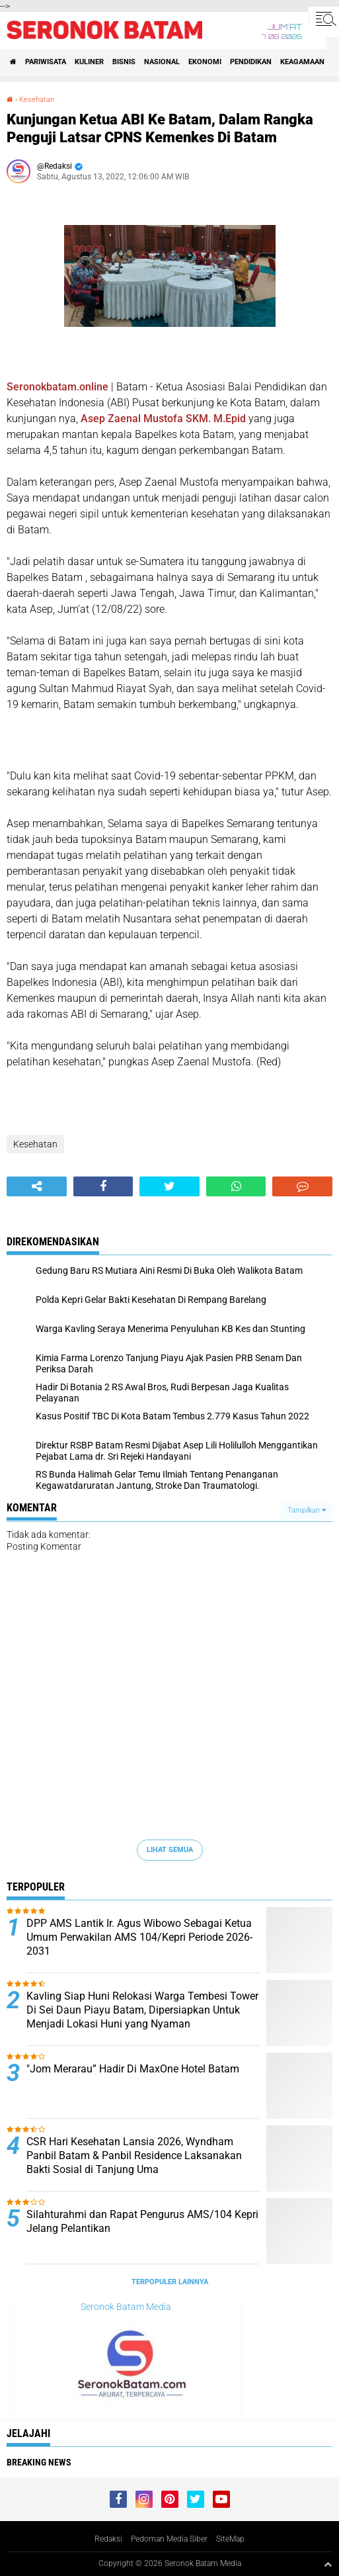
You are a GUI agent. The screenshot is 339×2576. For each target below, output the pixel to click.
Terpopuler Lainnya (170, 2282)
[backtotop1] (328, 2564)
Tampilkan (306, 1510)
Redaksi (108, 2539)
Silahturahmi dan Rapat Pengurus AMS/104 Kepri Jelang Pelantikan (142, 2221)
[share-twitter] (169, 1186)
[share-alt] (37, 1186)
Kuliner (89, 62)
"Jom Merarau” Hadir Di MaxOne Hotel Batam (132, 2069)
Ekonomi (204, 62)
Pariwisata (45, 62)
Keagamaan (302, 62)
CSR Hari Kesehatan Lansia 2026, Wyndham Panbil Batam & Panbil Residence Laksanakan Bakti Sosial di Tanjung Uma (134, 2155)
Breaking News (39, 2462)
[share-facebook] (103, 1186)
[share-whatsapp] (236, 1186)
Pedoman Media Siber (169, 2539)
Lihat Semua (170, 1849)
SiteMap (230, 2539)
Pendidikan (251, 62)
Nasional (162, 62)
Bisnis (123, 62)
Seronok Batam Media (126, 2306)
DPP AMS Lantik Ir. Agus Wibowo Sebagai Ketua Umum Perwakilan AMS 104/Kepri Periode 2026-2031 (139, 1937)
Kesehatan (36, 99)
